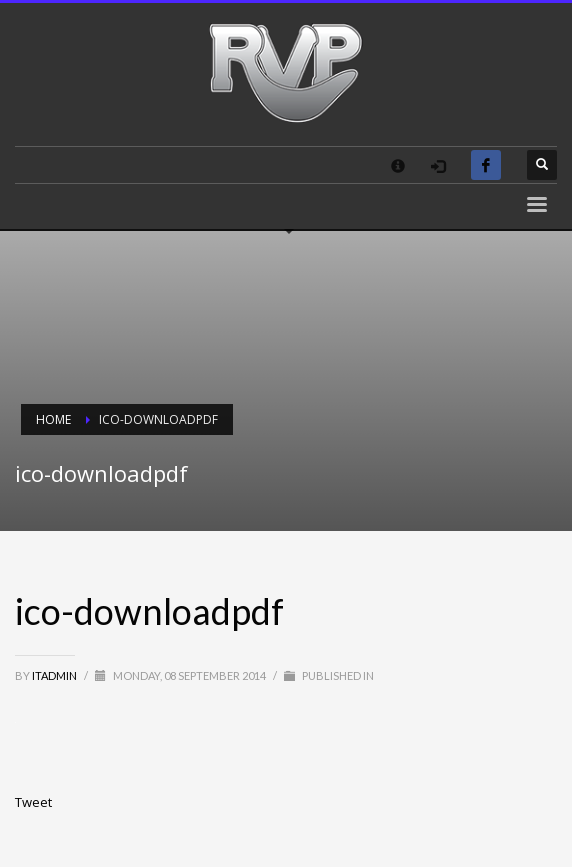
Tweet (33, 802)
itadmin (55, 675)
